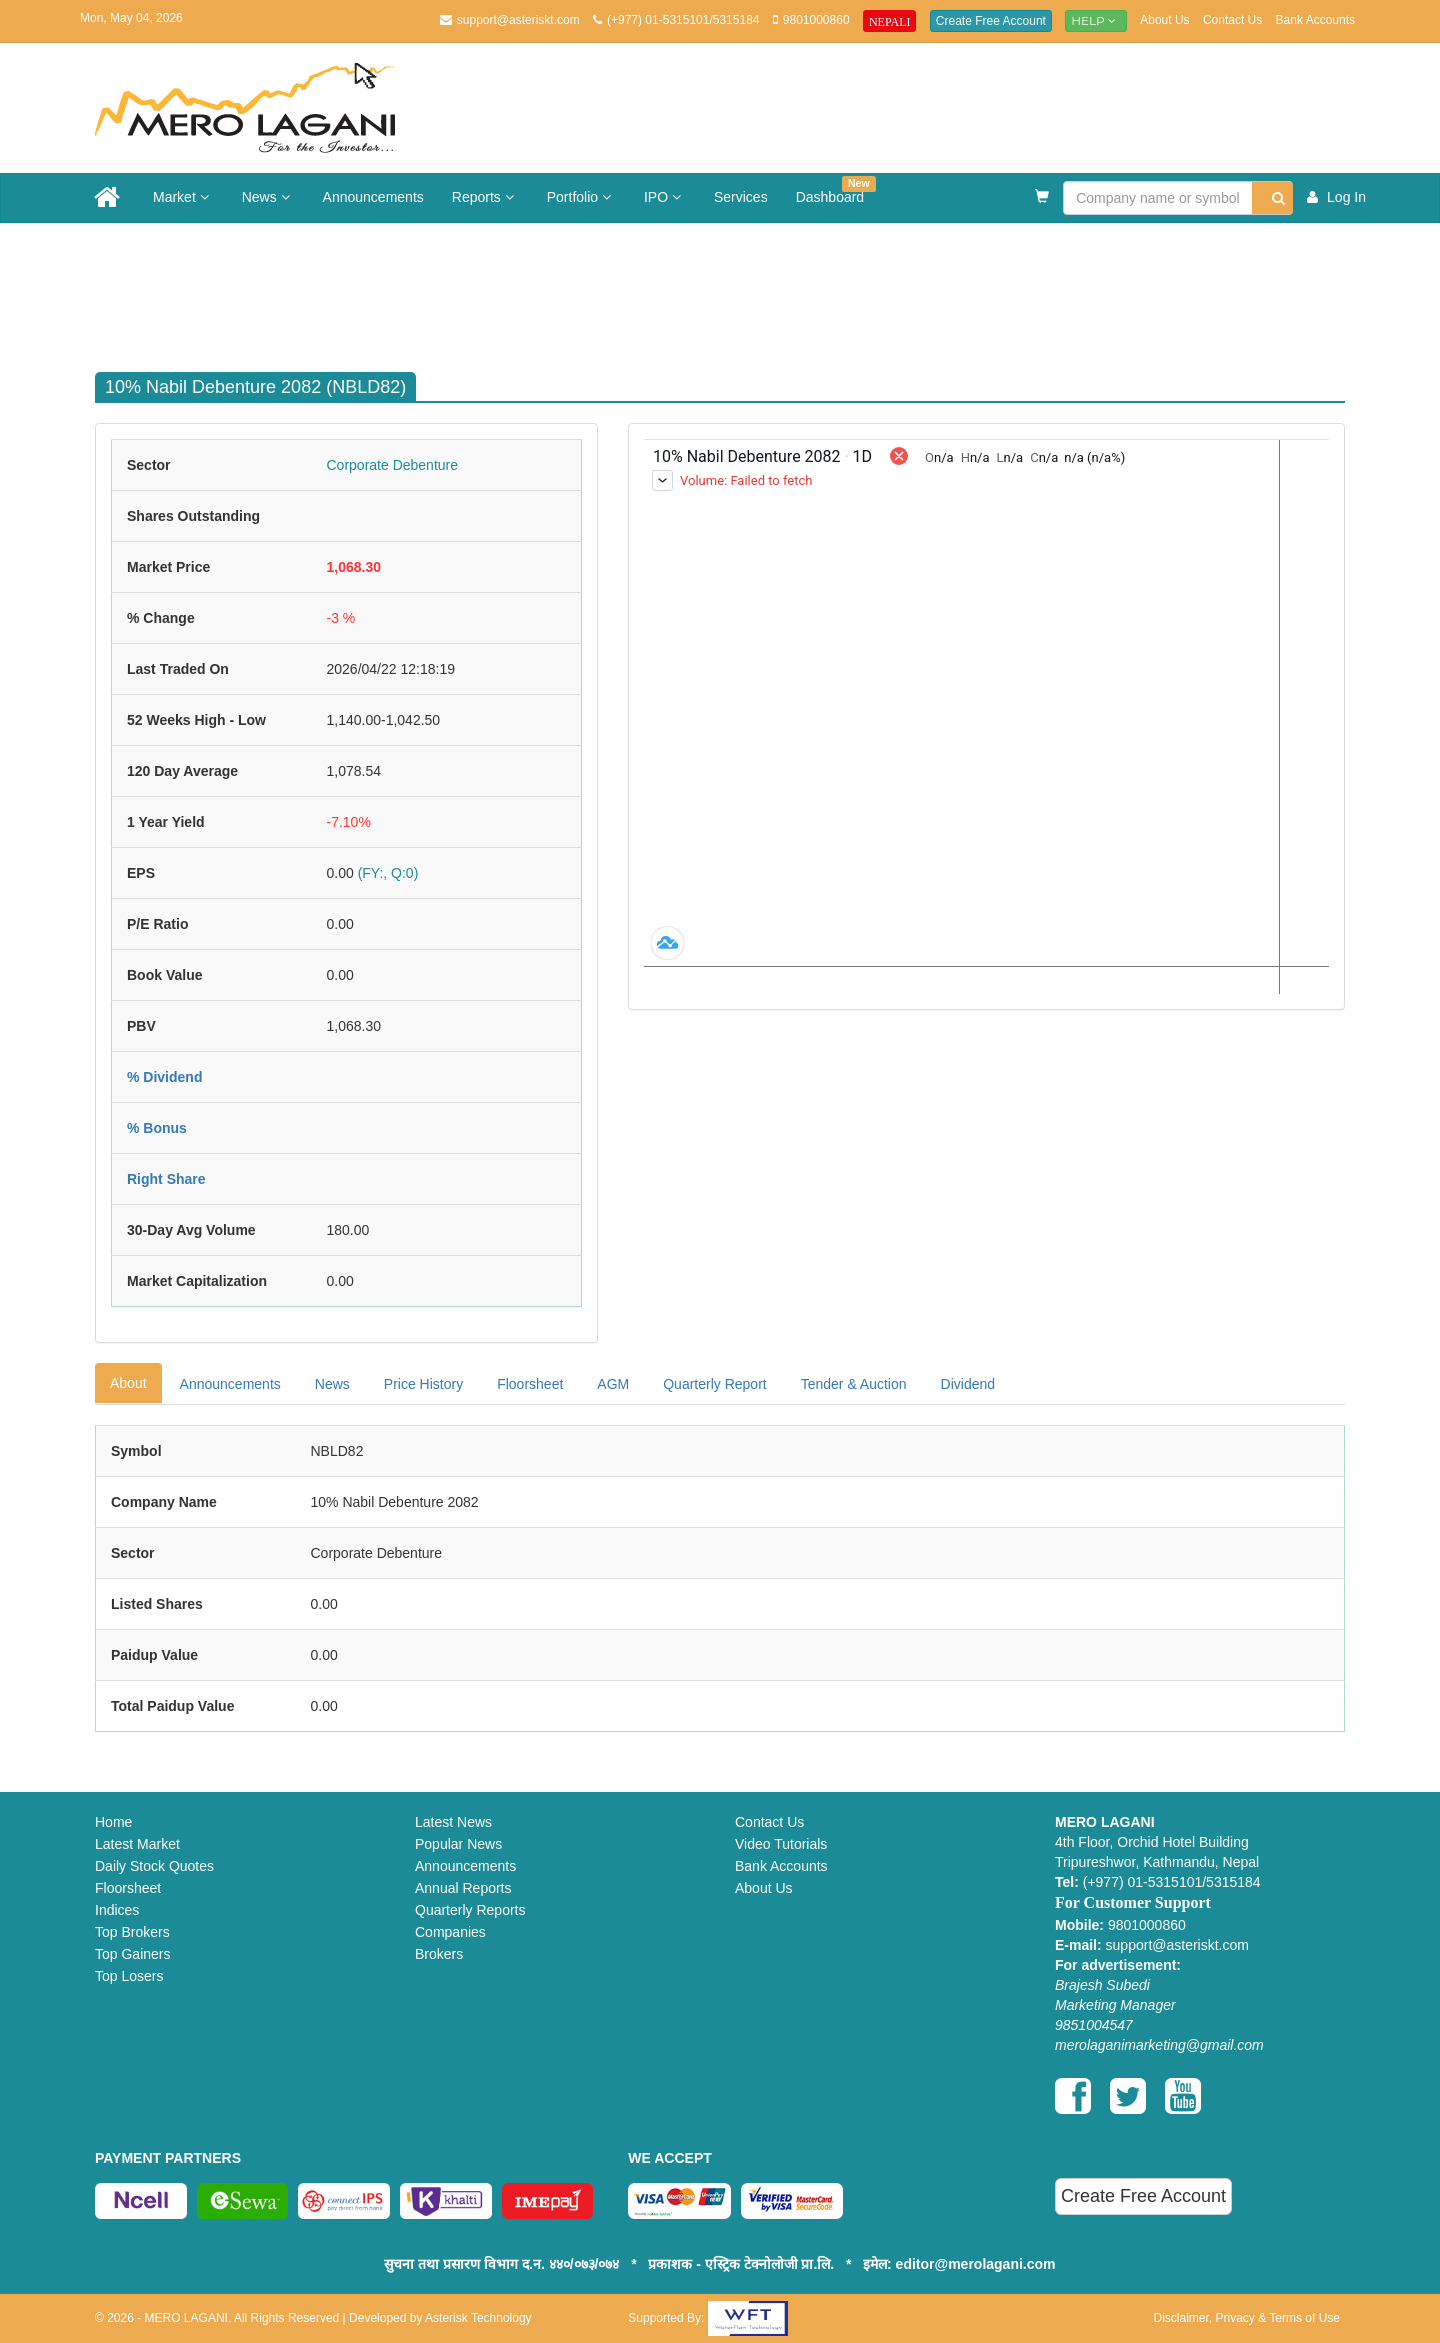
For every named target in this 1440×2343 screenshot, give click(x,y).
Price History (423, 1384)
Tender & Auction (854, 1384)
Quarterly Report (714, 1384)
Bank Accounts (1315, 20)
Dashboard (836, 190)
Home (113, 1822)
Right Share (166, 1179)
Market (183, 197)
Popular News (458, 1844)
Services (741, 197)
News (268, 197)
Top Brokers (132, 1932)
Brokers (439, 1954)
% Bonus (157, 1128)
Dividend (968, 1384)
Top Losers (129, 1976)
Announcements (373, 197)
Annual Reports (463, 1888)
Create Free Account (991, 21)
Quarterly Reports (470, 1910)
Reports (485, 197)
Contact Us (1232, 20)
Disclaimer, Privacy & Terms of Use (1246, 2318)
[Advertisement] (735, 288)
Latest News (453, 1822)
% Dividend (164, 1077)
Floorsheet (530, 1384)
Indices (117, 1910)
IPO (665, 197)
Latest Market (137, 1844)
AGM (613, 1384)
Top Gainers (132, 1954)
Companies (450, 1932)
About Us (1164, 20)
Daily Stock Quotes (154, 1866)
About (128, 1383)
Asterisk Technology (478, 2318)
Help (1096, 20)
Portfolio (581, 197)
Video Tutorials (781, 1844)
